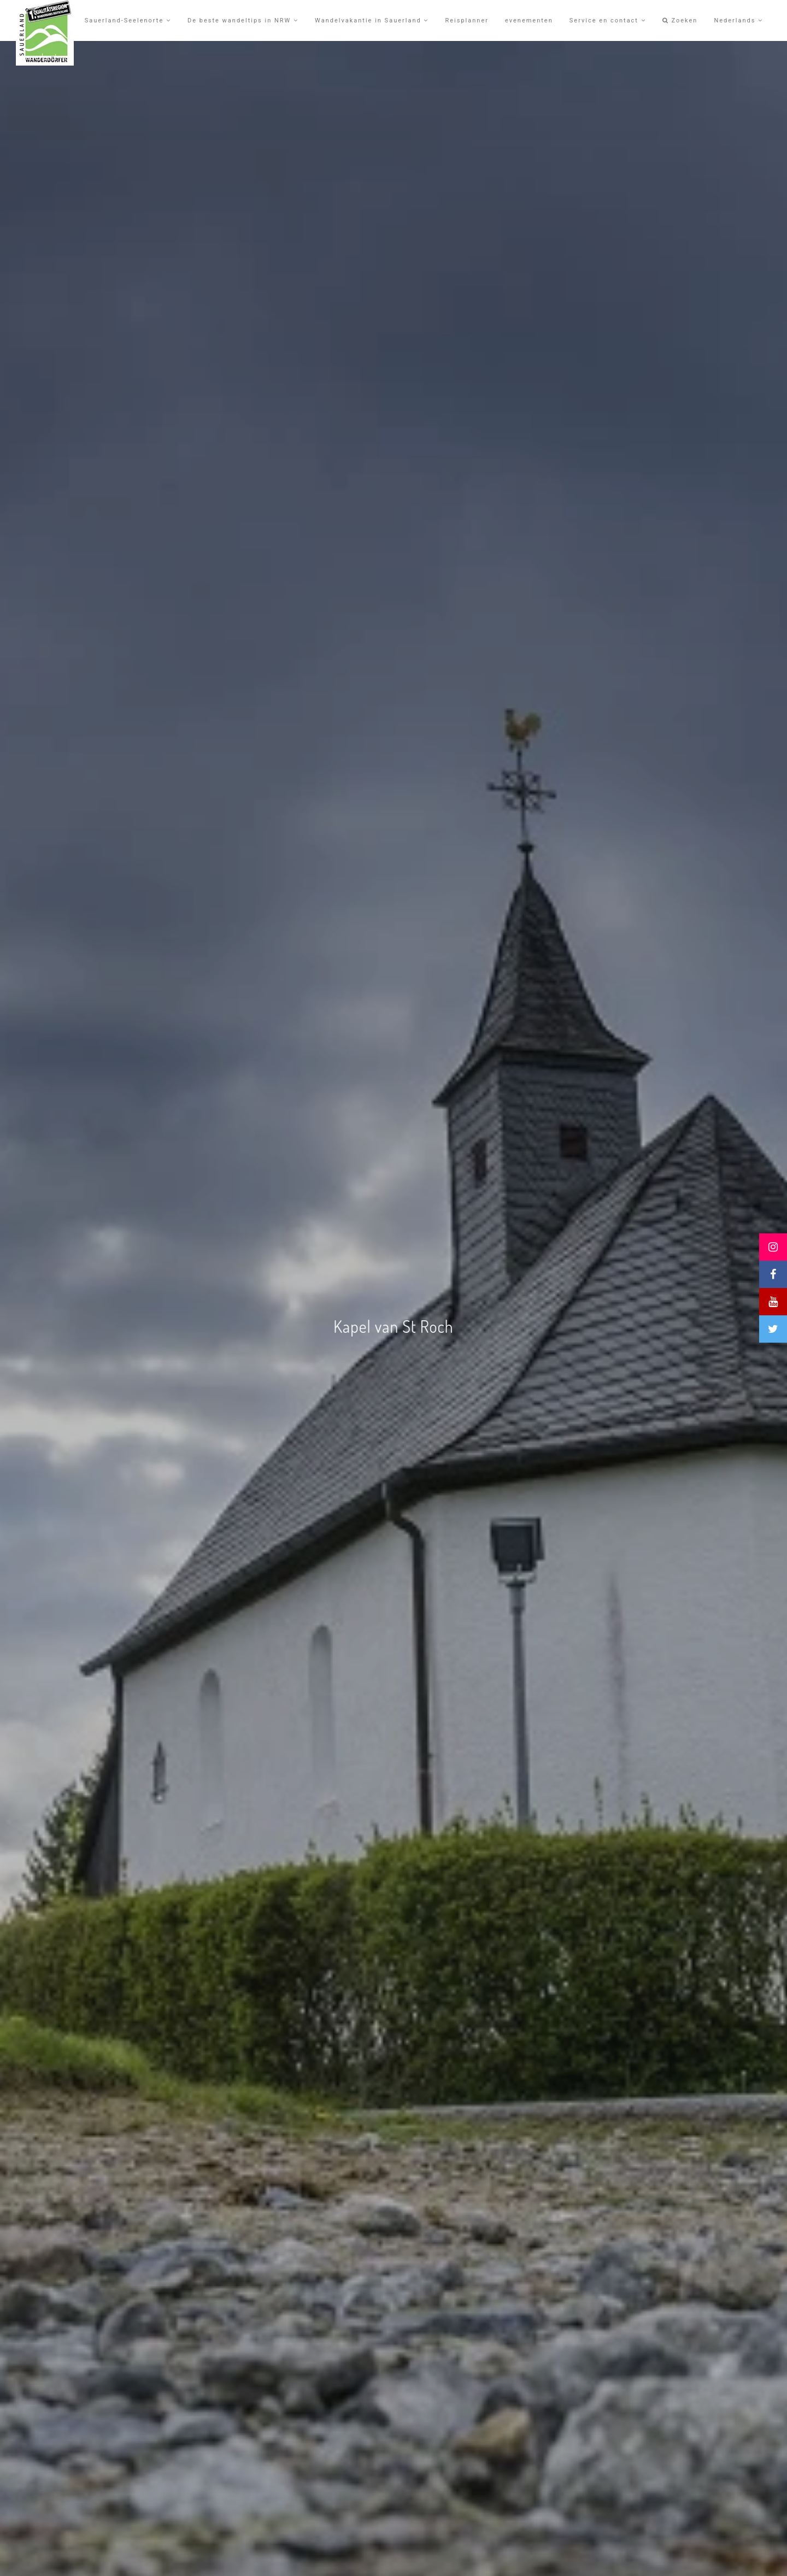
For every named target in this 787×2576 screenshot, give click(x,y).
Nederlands (738, 20)
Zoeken (680, 20)
